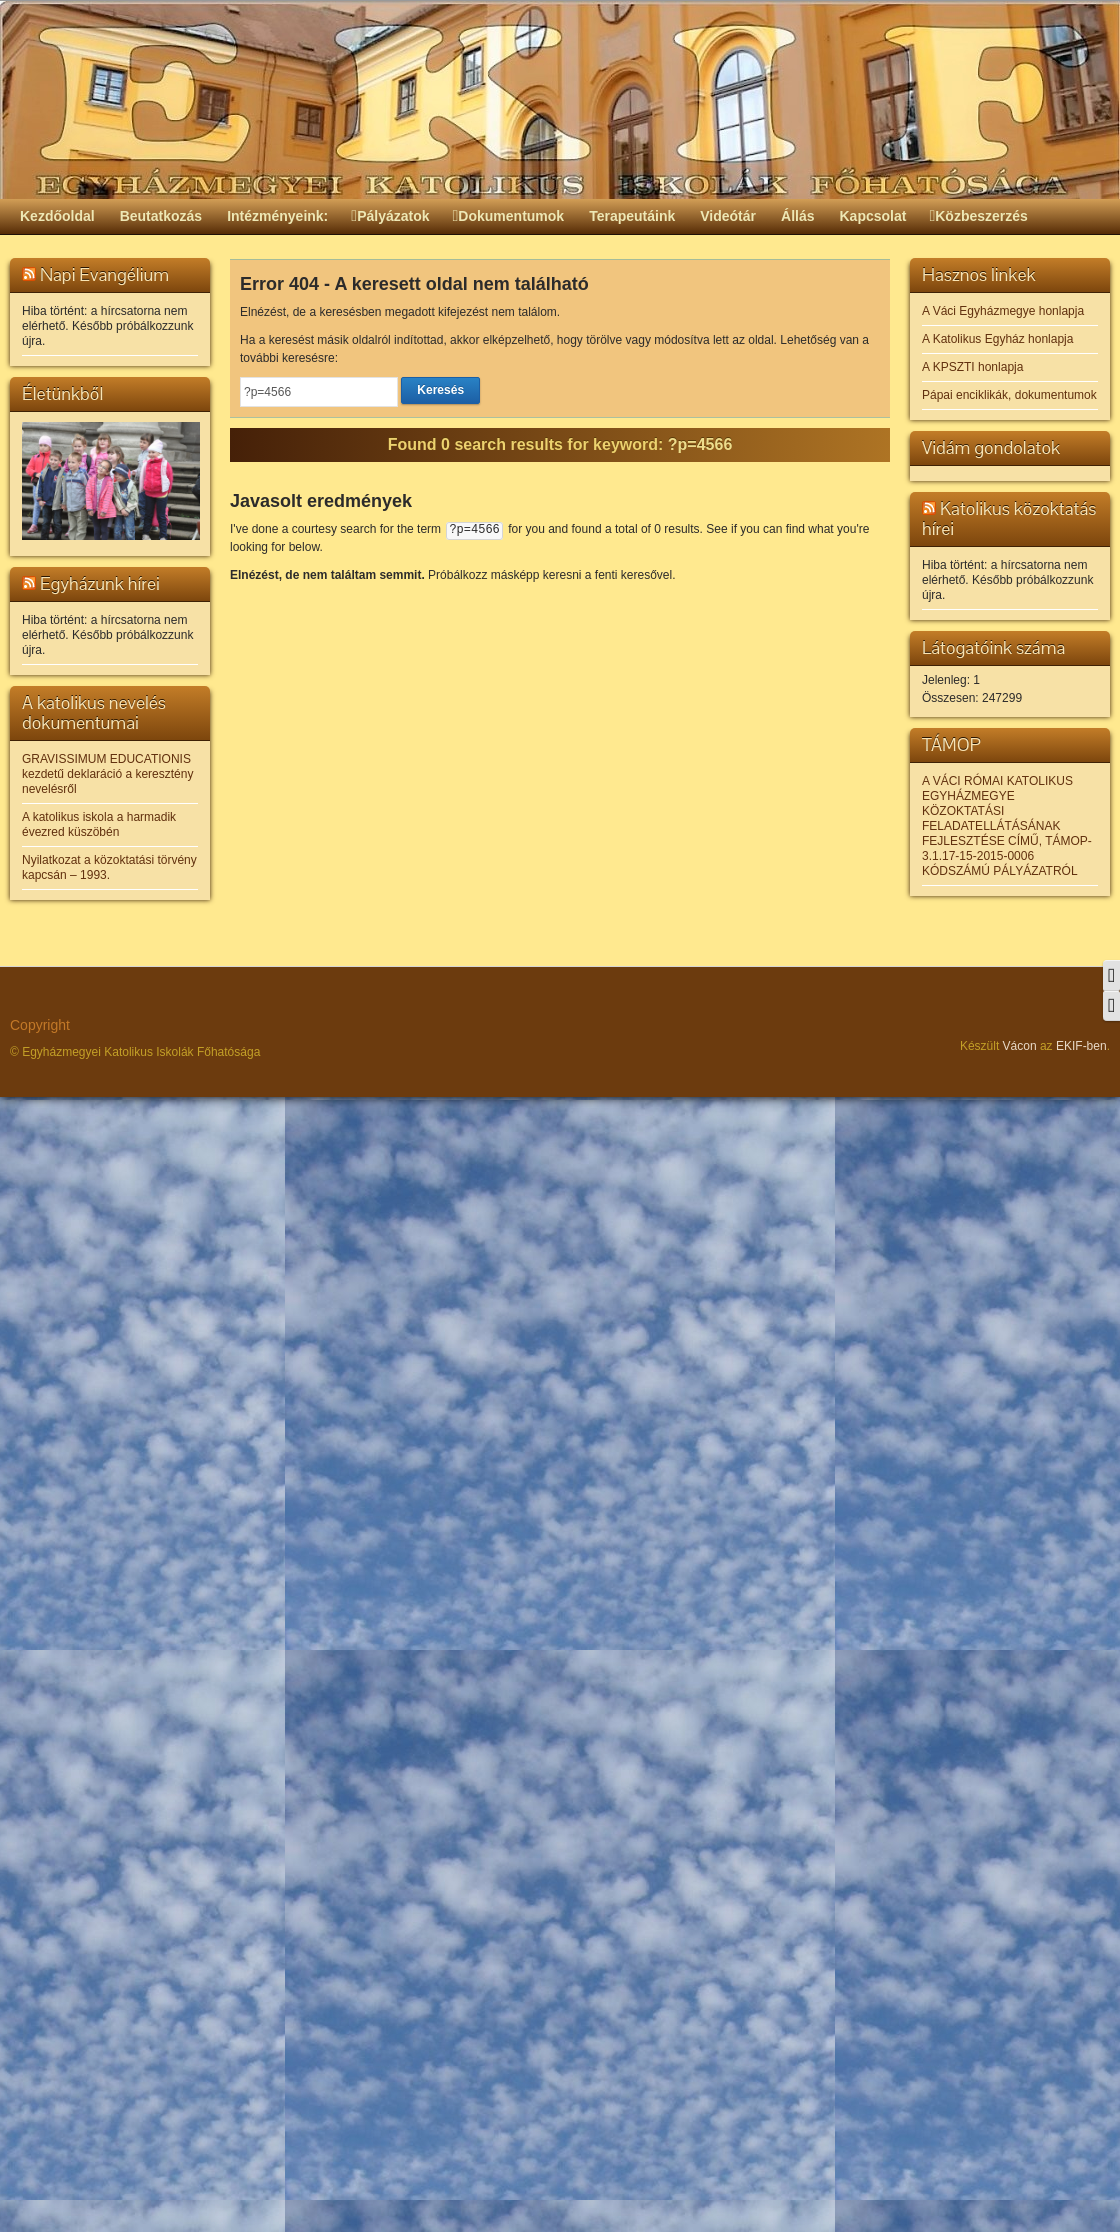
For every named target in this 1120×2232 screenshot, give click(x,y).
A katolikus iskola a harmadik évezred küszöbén (99, 824)
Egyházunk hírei (100, 583)
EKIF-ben (1081, 1046)
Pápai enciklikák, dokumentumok (1009, 395)
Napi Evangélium (104, 274)
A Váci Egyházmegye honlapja (1003, 311)
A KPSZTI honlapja (972, 367)
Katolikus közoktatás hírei (1009, 518)
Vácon (1020, 1046)
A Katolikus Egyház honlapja (997, 339)
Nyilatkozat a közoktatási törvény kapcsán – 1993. (109, 867)
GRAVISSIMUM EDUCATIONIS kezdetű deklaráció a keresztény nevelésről (107, 774)
